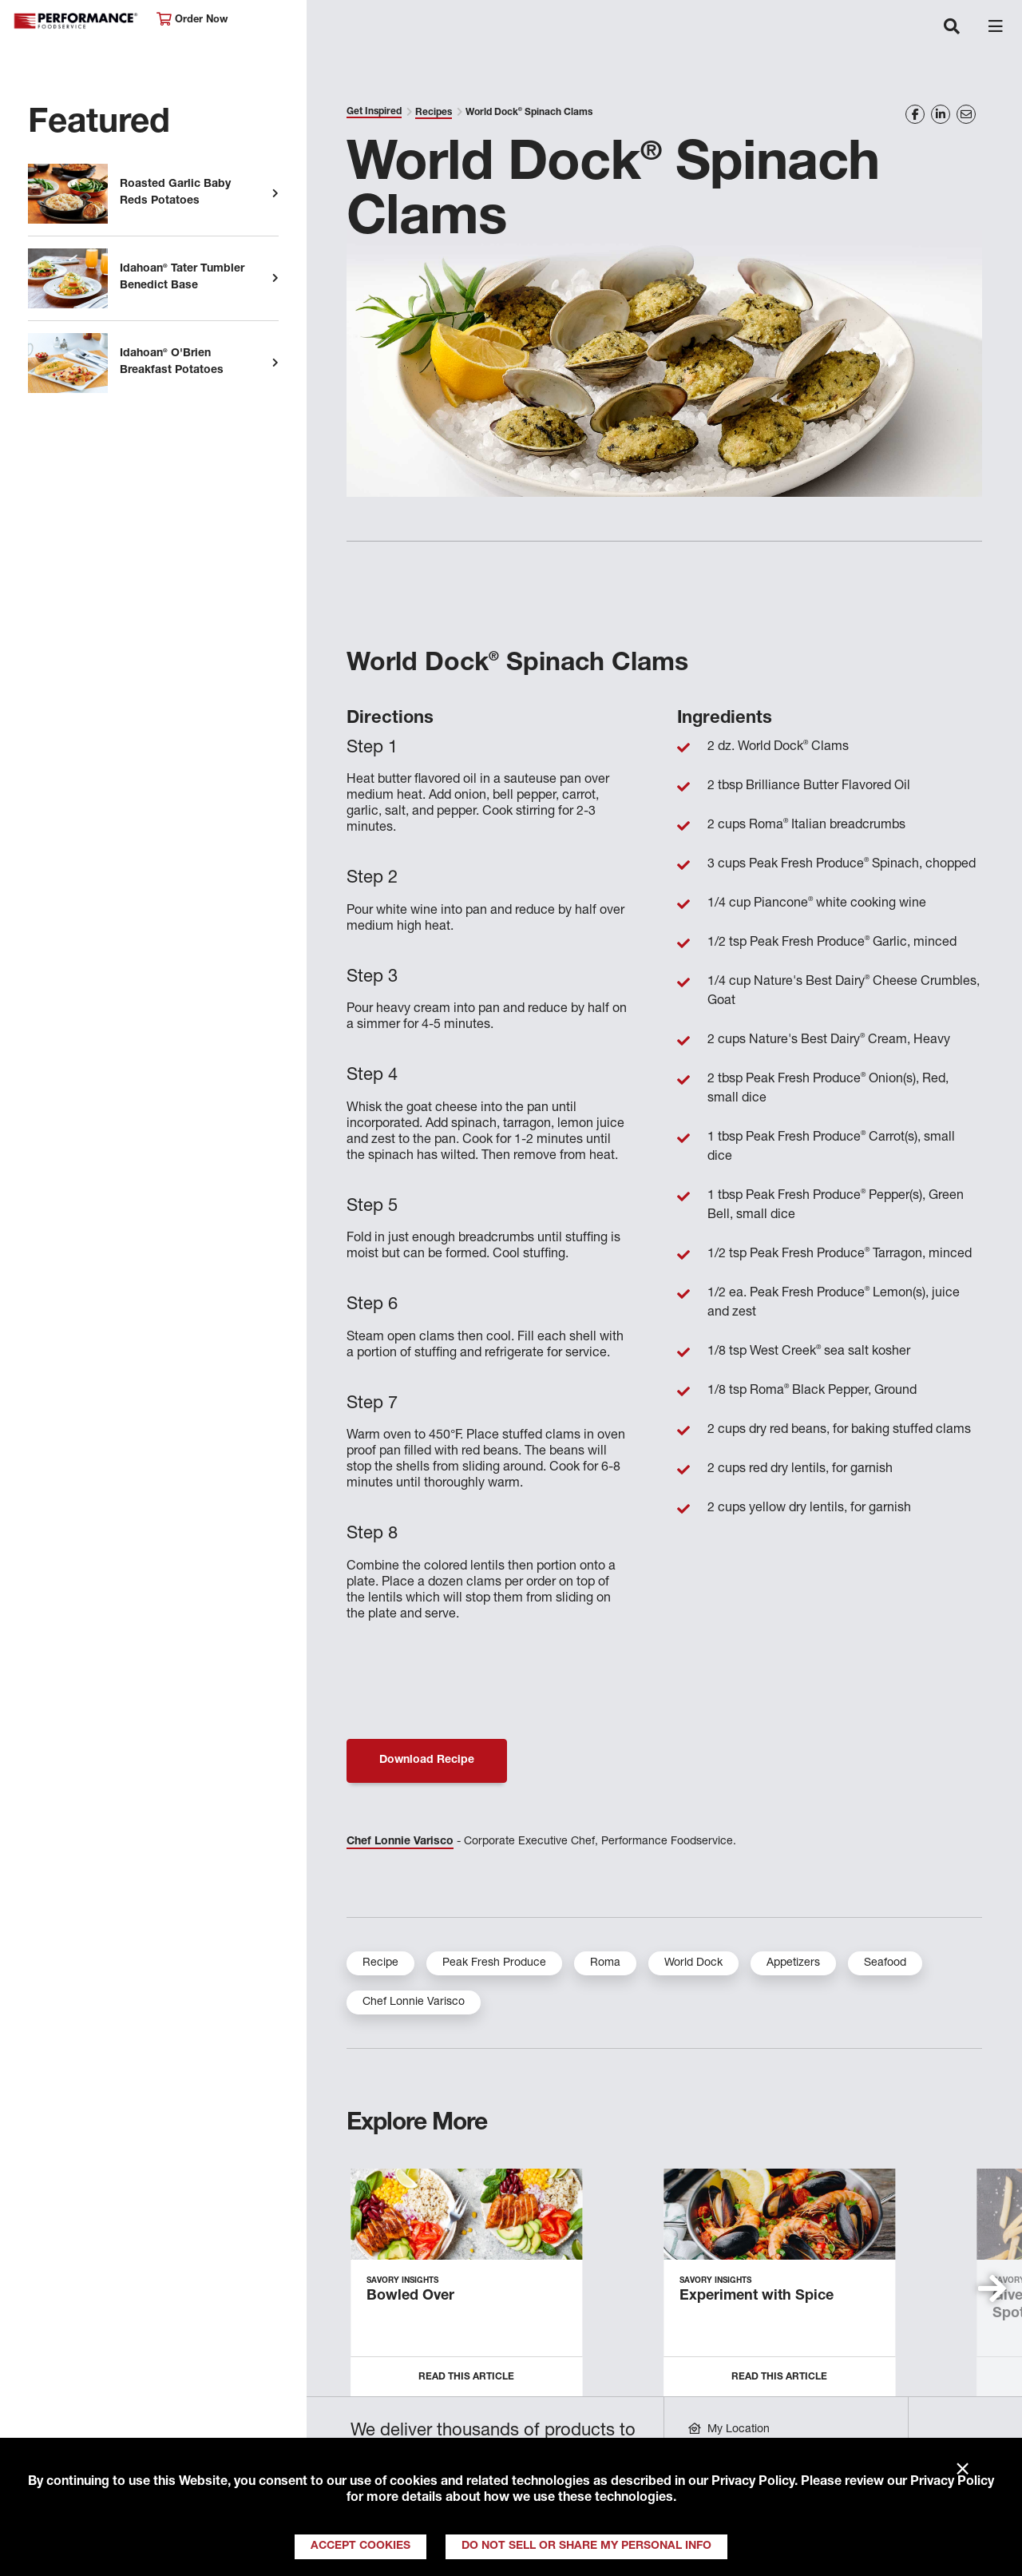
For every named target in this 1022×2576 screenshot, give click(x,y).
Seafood (885, 1963)
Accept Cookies (360, 2546)
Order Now (192, 19)
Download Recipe (426, 1760)
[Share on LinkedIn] (940, 114)
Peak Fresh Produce (494, 1963)
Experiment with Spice (756, 2296)
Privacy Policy (752, 2482)
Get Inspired (374, 112)
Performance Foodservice (77, 21)
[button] (992, 2288)
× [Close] (962, 2470)
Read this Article (466, 2377)
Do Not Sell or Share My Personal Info (586, 2546)
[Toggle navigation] (952, 28)
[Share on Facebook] (915, 114)
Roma (605, 1963)
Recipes (433, 112)
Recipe (380, 1963)
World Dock (693, 1963)
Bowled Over (410, 2296)
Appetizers (793, 1963)
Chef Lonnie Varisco (400, 1842)
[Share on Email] (966, 114)
